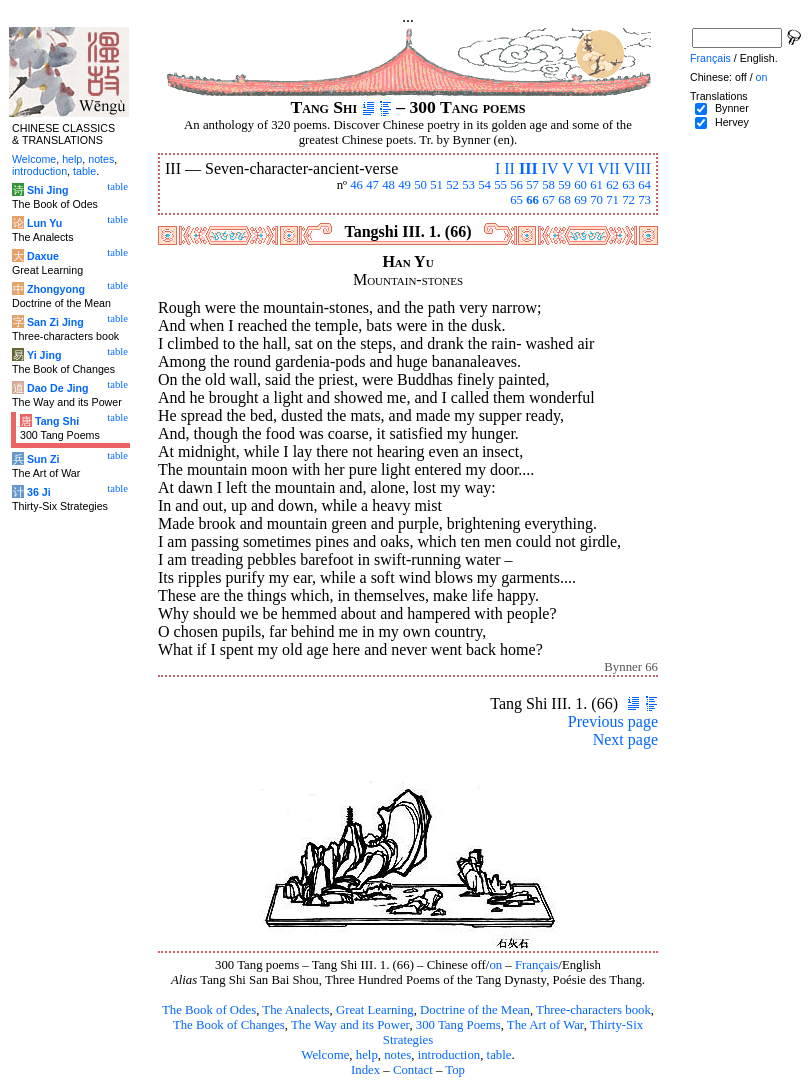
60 (580, 185)
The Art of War (545, 1025)
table (499, 1055)
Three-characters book (593, 1010)
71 (612, 200)
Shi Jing (47, 190)
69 (580, 200)
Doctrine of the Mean (475, 1010)
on (495, 965)
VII (609, 168)
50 (420, 185)
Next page (625, 739)
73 (644, 200)
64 (644, 185)
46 (356, 185)
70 (596, 200)
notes (397, 1055)
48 (388, 185)
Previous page (613, 721)
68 (564, 200)
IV (550, 168)
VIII (637, 168)
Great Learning (375, 1010)
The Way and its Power (350, 1025)
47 (372, 185)
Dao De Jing (58, 388)
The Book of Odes (209, 1010)
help (367, 1055)
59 (564, 185)
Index (365, 1070)
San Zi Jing (55, 322)
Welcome (325, 1055)
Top (455, 1070)
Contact (413, 1070)
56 (516, 185)
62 (612, 185)
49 (404, 185)
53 (468, 185)
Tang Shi (57, 421)
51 (436, 185)
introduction (449, 1055)
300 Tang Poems (458, 1025)
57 (532, 185)
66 (532, 200)
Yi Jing (44, 355)
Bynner (732, 108)
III (528, 168)
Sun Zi (43, 459)
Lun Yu (44, 223)
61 (596, 185)
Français (536, 965)
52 (452, 185)
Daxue (43, 256)
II (509, 168)
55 (500, 185)
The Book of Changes (229, 1025)
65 (516, 200)
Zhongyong (56, 289)
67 (548, 200)
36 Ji (39, 492)
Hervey (732, 122)
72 (628, 200)
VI (585, 168)
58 (548, 185)
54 (484, 185)
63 (628, 185)
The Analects (295, 1010)
